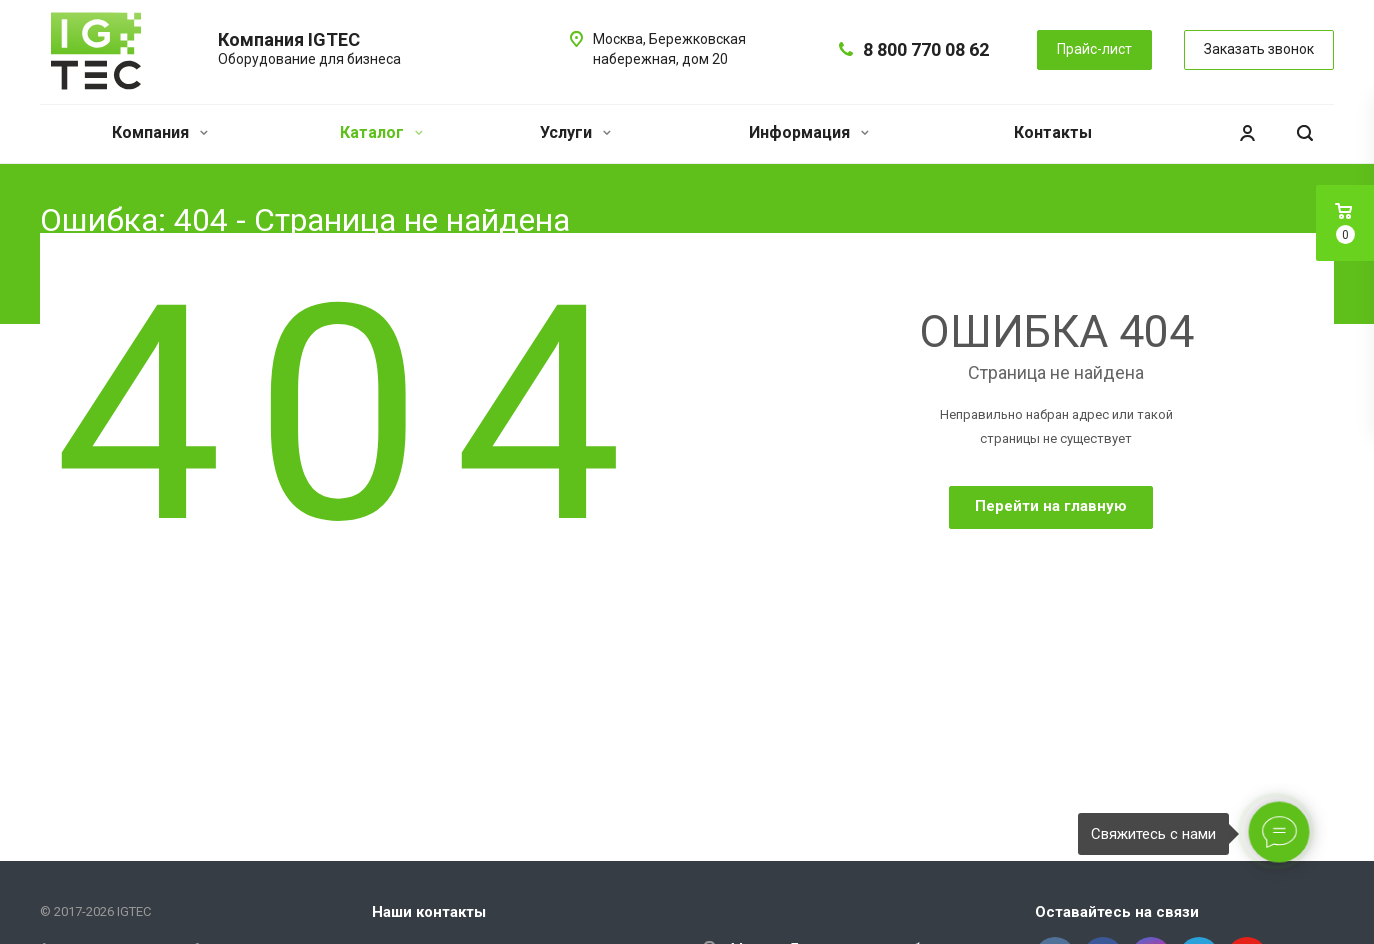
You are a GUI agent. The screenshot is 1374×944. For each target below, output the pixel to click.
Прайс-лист (1094, 49)
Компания (160, 132)
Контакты (1053, 132)
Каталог (381, 132)
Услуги (575, 132)
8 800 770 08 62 (926, 49)
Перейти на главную (1051, 506)
